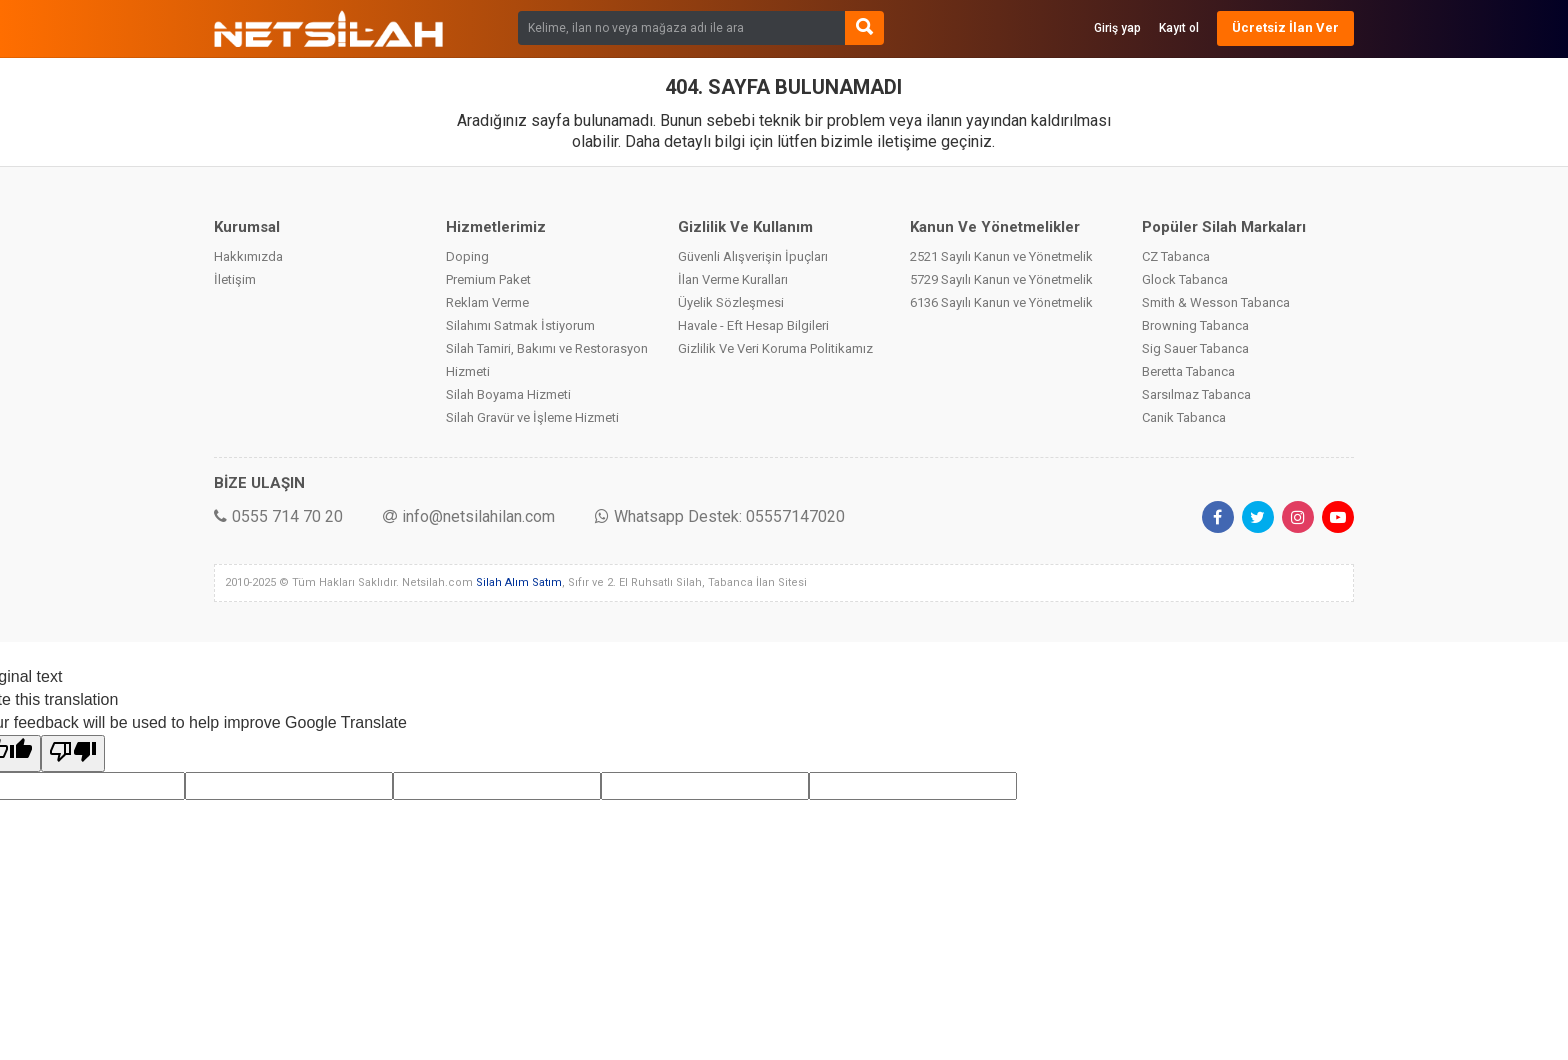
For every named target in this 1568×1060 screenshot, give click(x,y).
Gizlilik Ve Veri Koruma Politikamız (775, 348)
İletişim (235, 279)
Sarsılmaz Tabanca (1196, 394)
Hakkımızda (248, 256)
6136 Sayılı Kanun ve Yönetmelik (1001, 302)
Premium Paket (488, 279)
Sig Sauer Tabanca (1195, 348)
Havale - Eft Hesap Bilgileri (753, 325)
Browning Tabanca (1195, 325)
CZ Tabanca (1176, 256)
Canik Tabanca (1184, 417)
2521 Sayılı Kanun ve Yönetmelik (1001, 256)
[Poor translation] (73, 753)
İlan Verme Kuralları (733, 279)
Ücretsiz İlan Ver (1285, 27)
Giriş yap (1117, 28)
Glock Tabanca (1185, 279)
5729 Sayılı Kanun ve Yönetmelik (1001, 279)
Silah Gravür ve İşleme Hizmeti (532, 417)
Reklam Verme (487, 302)
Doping (467, 256)
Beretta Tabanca (1188, 371)
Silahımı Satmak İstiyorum (520, 325)
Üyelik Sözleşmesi (731, 302)
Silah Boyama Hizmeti (508, 394)
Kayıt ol (1179, 28)
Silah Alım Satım (519, 582)
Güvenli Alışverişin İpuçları (753, 256)
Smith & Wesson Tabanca (1216, 302)
